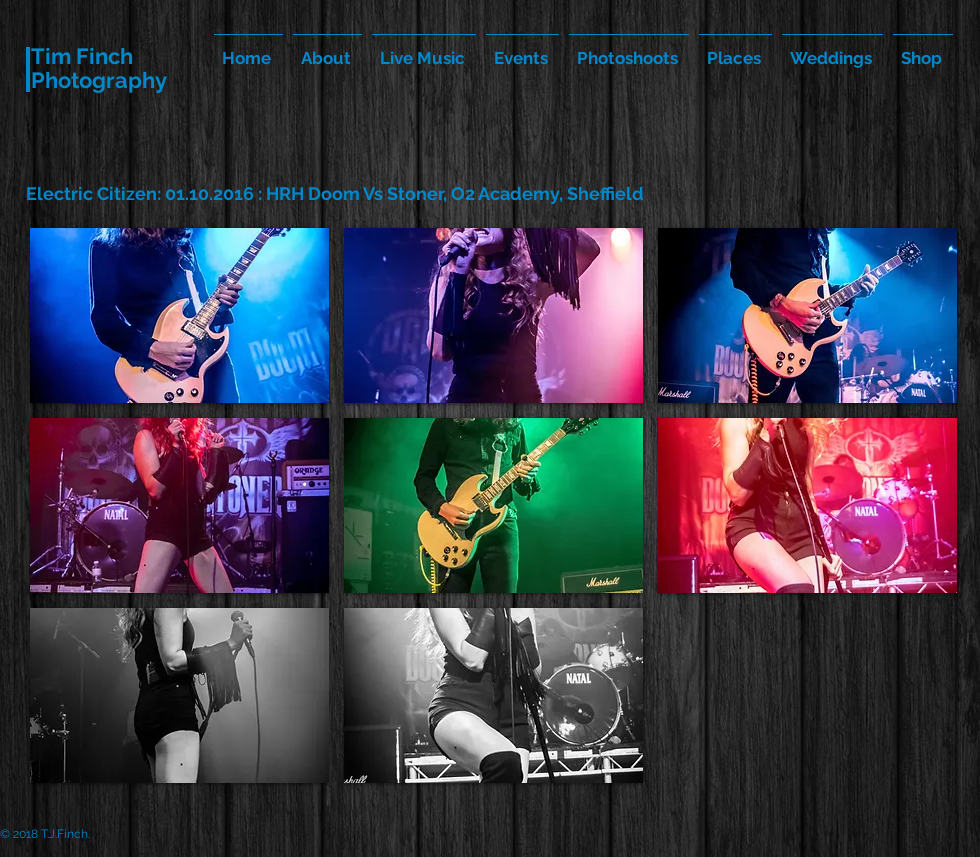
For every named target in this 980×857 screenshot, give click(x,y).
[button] (179, 315)
